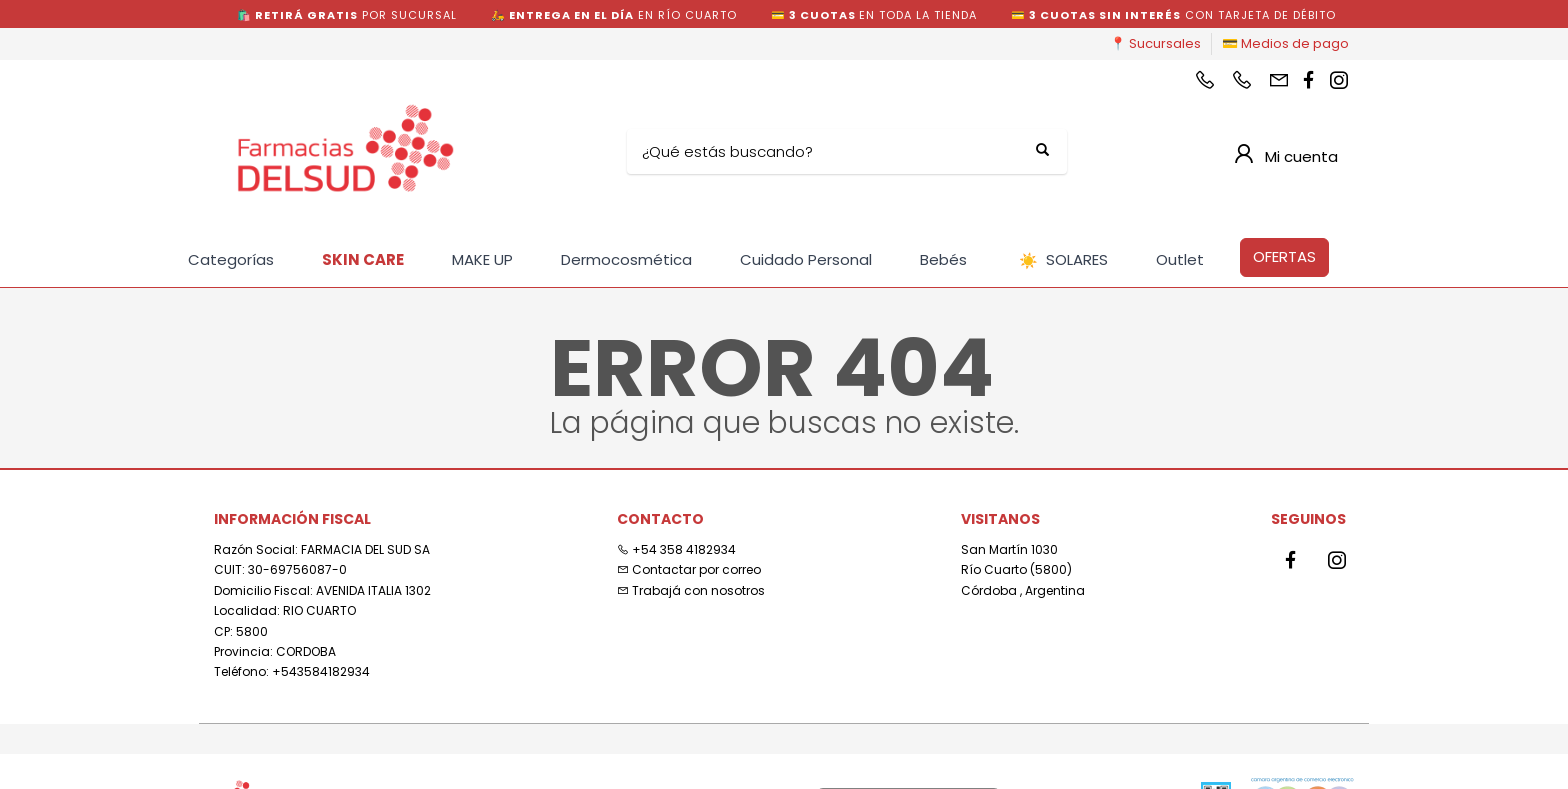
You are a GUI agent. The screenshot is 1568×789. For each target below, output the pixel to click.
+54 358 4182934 (676, 549)
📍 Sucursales (1155, 43)
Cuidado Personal (806, 259)
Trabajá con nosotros (691, 590)
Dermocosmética (626, 259)
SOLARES (1063, 260)
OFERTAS (1284, 256)
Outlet (1180, 259)
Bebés (943, 259)
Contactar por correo (689, 569)
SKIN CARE (363, 259)
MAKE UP (482, 259)
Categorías (231, 259)
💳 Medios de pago (1285, 43)
